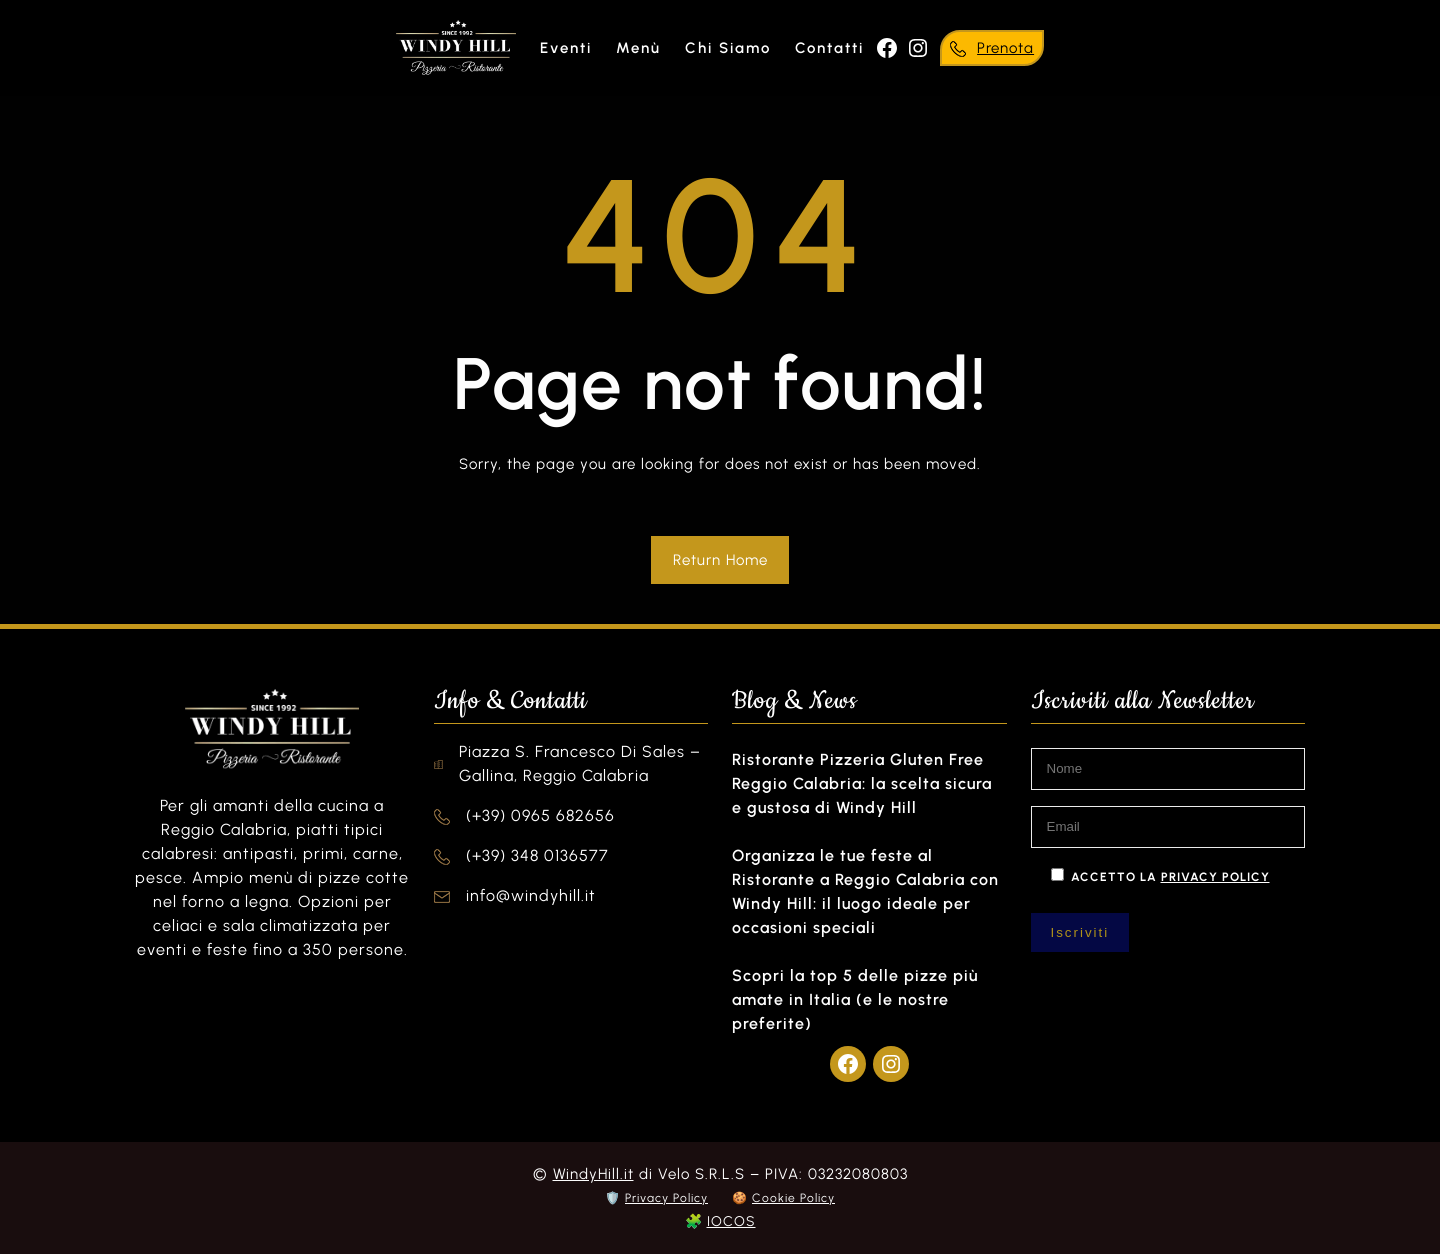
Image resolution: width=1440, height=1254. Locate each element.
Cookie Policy (793, 1198)
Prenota (1005, 48)
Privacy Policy (666, 1198)
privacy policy (1215, 877)
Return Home (720, 560)
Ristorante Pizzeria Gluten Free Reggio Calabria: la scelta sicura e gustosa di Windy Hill (862, 783)
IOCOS (731, 1221)
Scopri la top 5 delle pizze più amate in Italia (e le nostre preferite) (855, 999)
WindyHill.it (593, 1174)
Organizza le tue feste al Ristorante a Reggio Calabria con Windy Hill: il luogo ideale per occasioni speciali (865, 891)
